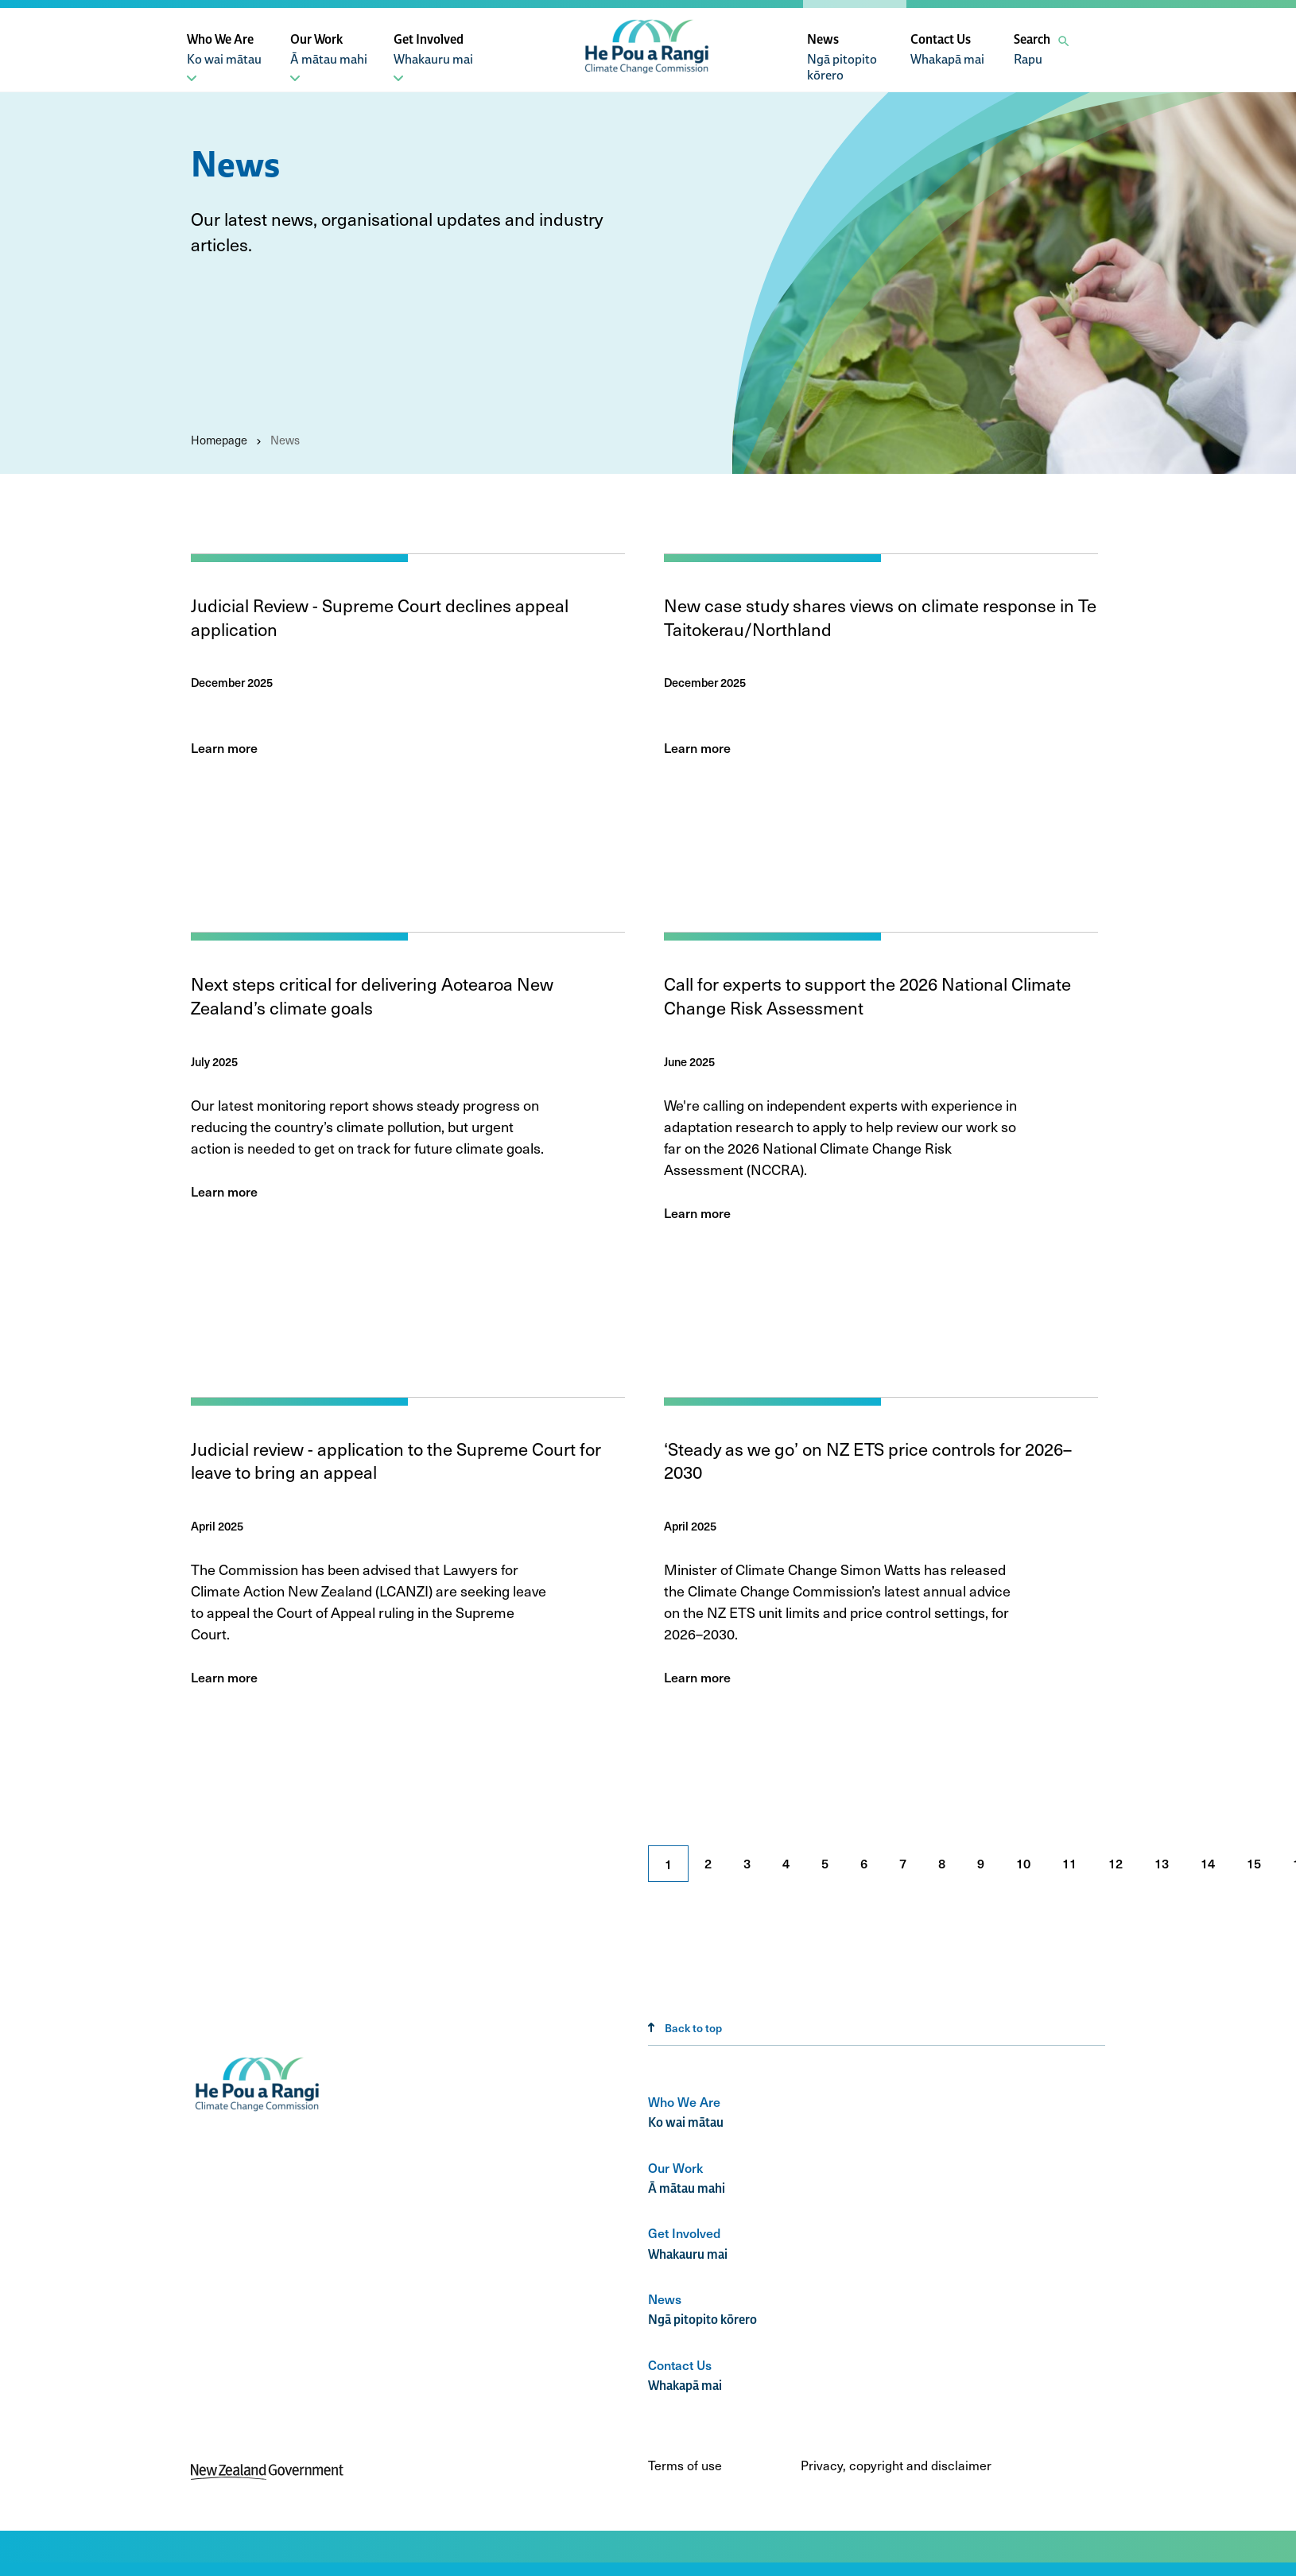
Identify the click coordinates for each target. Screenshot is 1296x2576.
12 (1115, 1863)
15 (1254, 1863)
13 (1161, 1863)
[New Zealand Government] (267, 2474)
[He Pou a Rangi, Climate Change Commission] (648, 74)
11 (1069, 1863)
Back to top (685, 2027)
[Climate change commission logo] (259, 2112)
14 (1208, 1863)
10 (1023, 1863)
